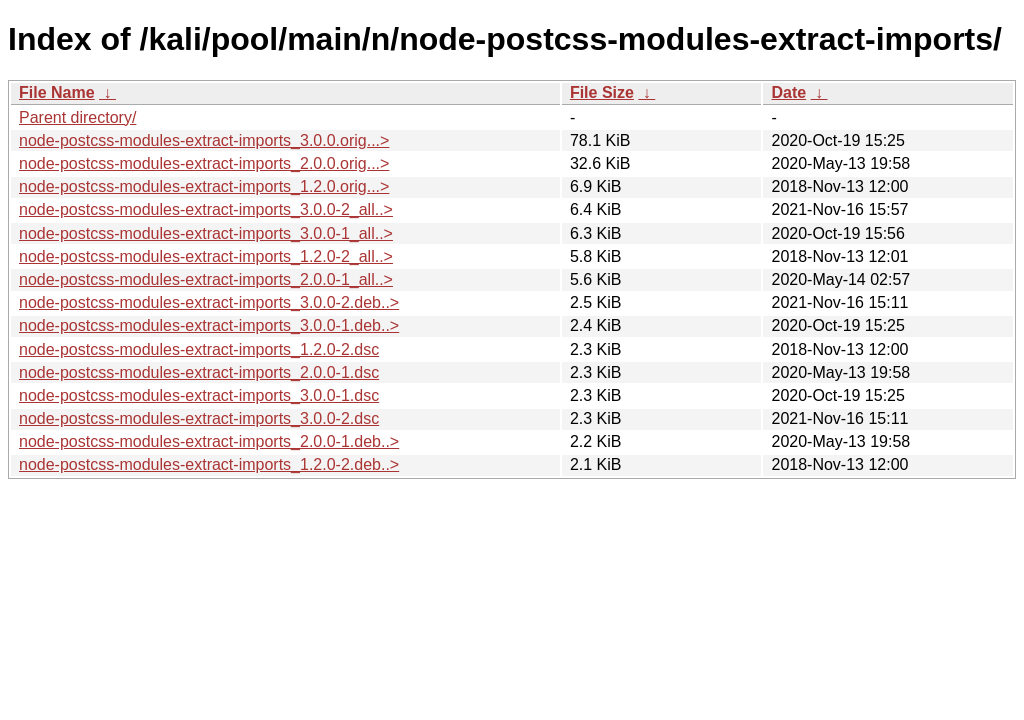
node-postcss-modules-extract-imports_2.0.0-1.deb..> (209, 441)
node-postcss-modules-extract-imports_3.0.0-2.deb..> (209, 302)
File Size (602, 92)
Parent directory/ (77, 117)
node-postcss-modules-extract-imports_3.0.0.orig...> (204, 140)
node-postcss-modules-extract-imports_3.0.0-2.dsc (199, 418)
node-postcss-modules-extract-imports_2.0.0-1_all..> (206, 279)
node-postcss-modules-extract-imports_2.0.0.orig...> (204, 163)
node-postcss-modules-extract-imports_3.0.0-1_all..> (206, 233)
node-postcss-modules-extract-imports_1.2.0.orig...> (204, 186)
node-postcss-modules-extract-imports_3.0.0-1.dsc (199, 395)
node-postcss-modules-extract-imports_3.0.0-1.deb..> (209, 325)
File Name (57, 92)
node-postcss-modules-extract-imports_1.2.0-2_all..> (206, 256)
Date (788, 92)
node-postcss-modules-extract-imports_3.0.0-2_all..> (206, 209)
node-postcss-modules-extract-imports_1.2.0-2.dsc (199, 349)
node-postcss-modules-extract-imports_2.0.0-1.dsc (199, 372)
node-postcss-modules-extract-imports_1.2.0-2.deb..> (209, 464)
